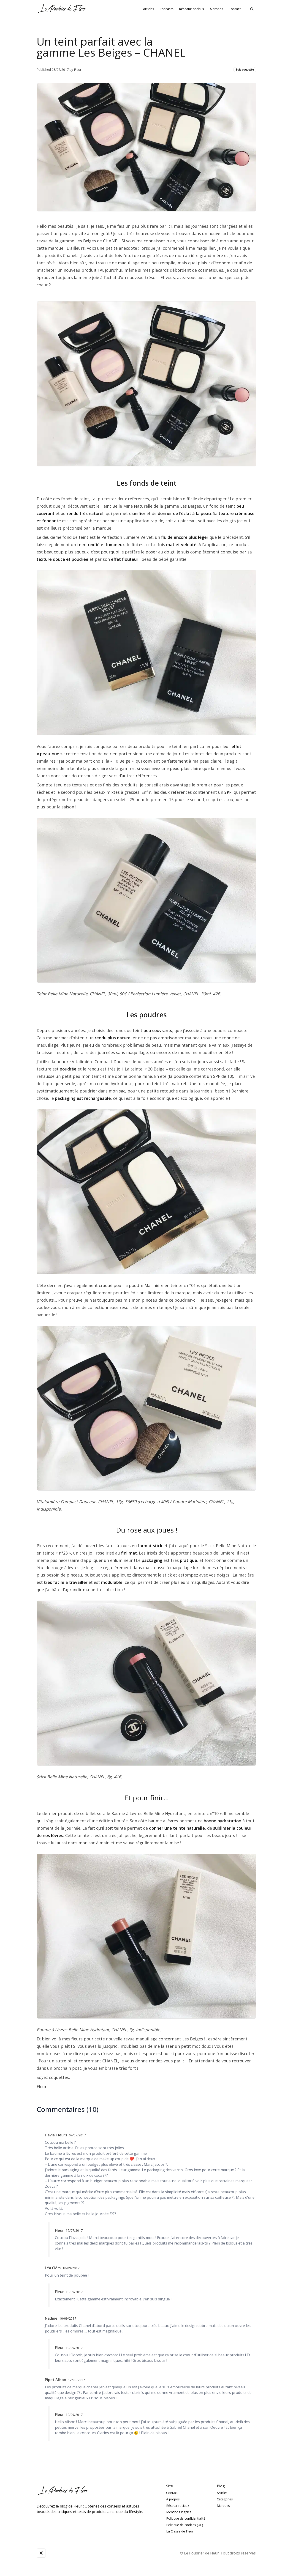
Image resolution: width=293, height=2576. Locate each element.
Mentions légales (178, 2512)
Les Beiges (85, 241)
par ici (179, 2061)
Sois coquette (245, 69)
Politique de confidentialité (185, 2518)
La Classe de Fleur (179, 2531)
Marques (223, 2505)
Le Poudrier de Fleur (201, 2553)
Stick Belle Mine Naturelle (62, 1776)
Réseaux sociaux (191, 9)
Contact (235, 9)
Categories (225, 2499)
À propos (216, 9)
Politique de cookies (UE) (184, 2525)
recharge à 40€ (153, 1501)
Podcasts (167, 9)
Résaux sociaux (177, 2505)
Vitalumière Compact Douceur (66, 1501)
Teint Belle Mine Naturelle (62, 993)
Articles (148, 9)
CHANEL (111, 241)
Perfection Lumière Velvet (155, 993)
